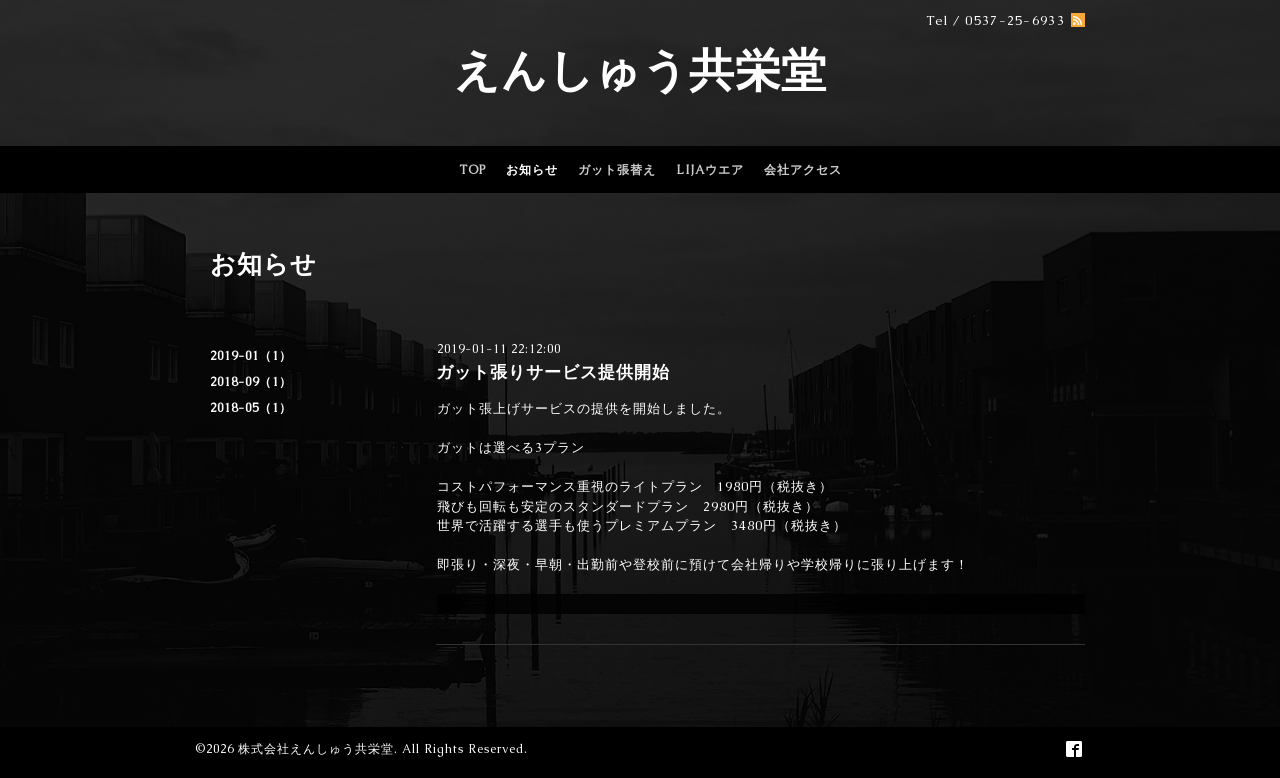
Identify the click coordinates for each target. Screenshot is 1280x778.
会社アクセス (803, 170)
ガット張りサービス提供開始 (553, 372)
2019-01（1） (251, 356)
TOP (472, 170)
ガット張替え (617, 170)
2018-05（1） (251, 408)
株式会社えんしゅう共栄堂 (316, 749)
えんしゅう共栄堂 (640, 70)
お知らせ (532, 170)
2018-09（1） (251, 382)
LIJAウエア (710, 170)
